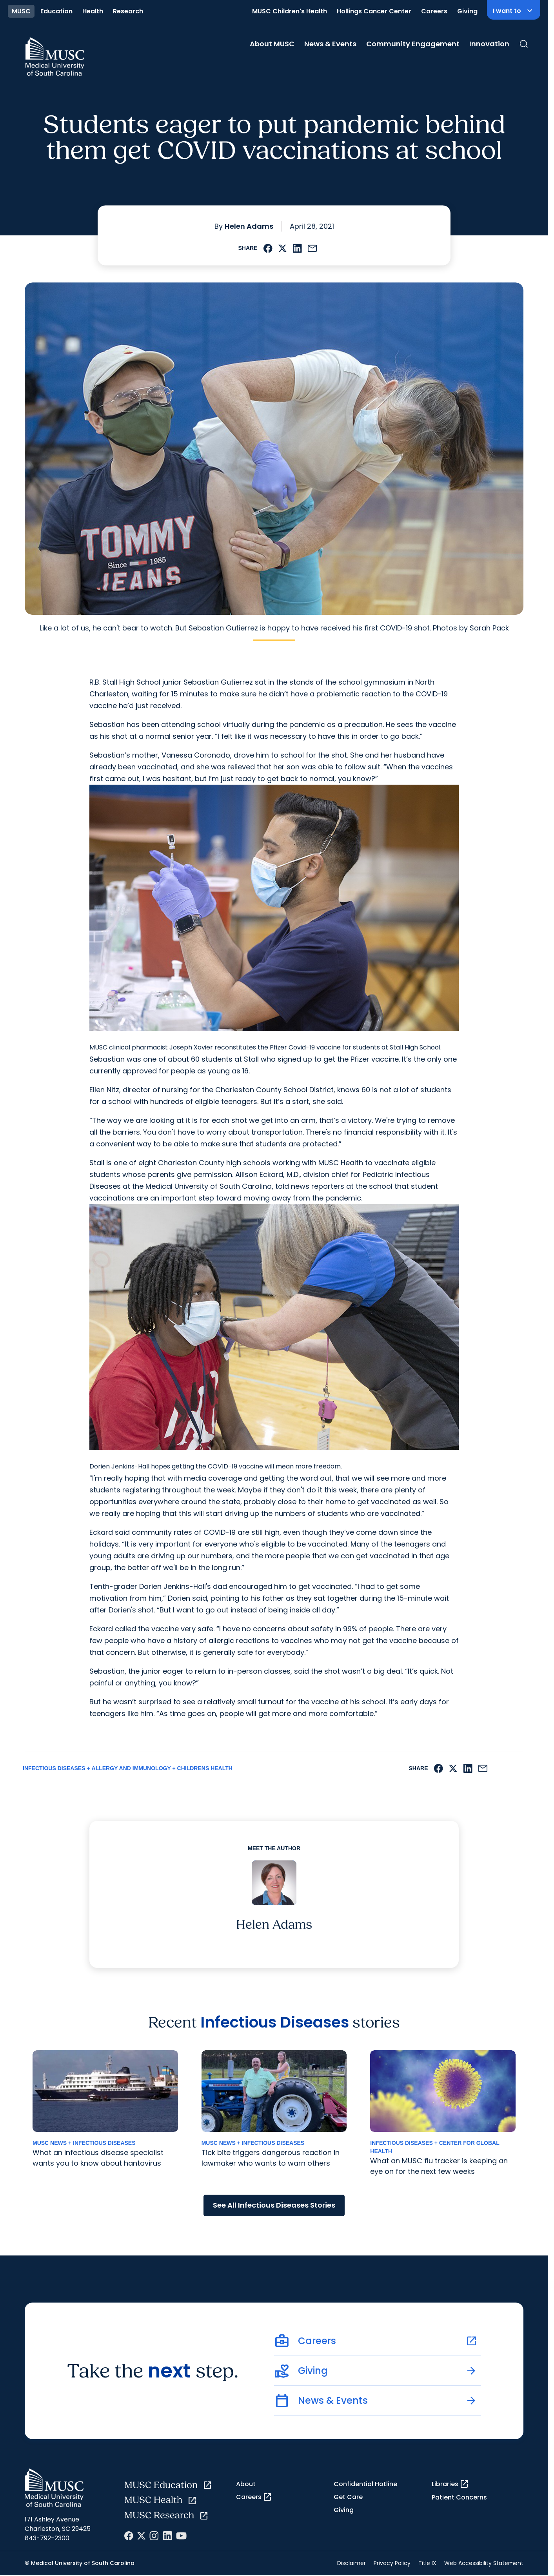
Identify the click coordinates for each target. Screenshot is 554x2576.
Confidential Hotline (365, 2484)
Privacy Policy (392, 2563)
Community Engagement (413, 44)
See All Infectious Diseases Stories (274, 2205)
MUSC (21, 11)
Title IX (427, 2563)
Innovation (489, 44)
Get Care (348, 2496)
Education (56, 11)
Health (92, 11)
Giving (467, 11)
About (246, 2484)
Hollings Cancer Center (374, 11)
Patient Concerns (459, 2497)
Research (128, 11)
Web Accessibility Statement (483, 2563)
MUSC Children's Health (289, 11)
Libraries (450, 2484)
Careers (434, 11)
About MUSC (272, 44)
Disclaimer (351, 2563)
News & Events (330, 44)
